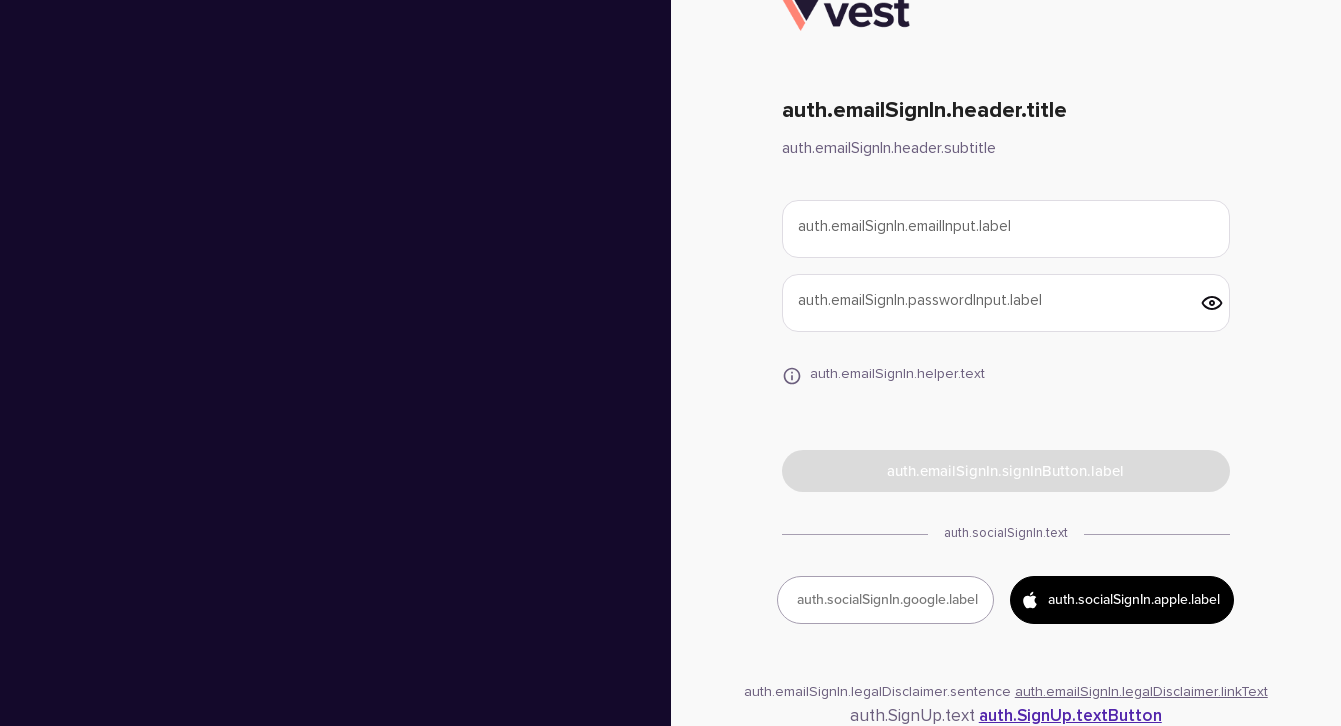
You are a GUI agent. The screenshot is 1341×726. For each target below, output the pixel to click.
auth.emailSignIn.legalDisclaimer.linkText (1141, 692)
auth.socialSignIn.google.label (887, 599)
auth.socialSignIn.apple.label (1120, 600)
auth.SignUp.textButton (1070, 716)
